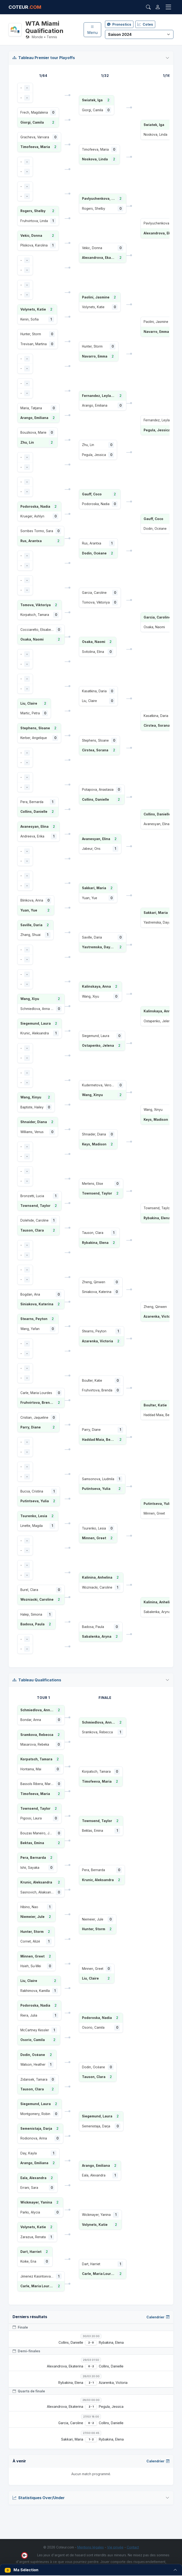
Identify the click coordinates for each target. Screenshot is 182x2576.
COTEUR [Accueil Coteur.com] (25, 7)
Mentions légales (90, 2547)
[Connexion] (158, 7)
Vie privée (115, 2547)
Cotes (145, 24)
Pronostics (119, 24)
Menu (92, 29)
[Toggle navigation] (168, 7)
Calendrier (157, 2317)
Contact (133, 2547)
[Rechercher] (148, 7)
